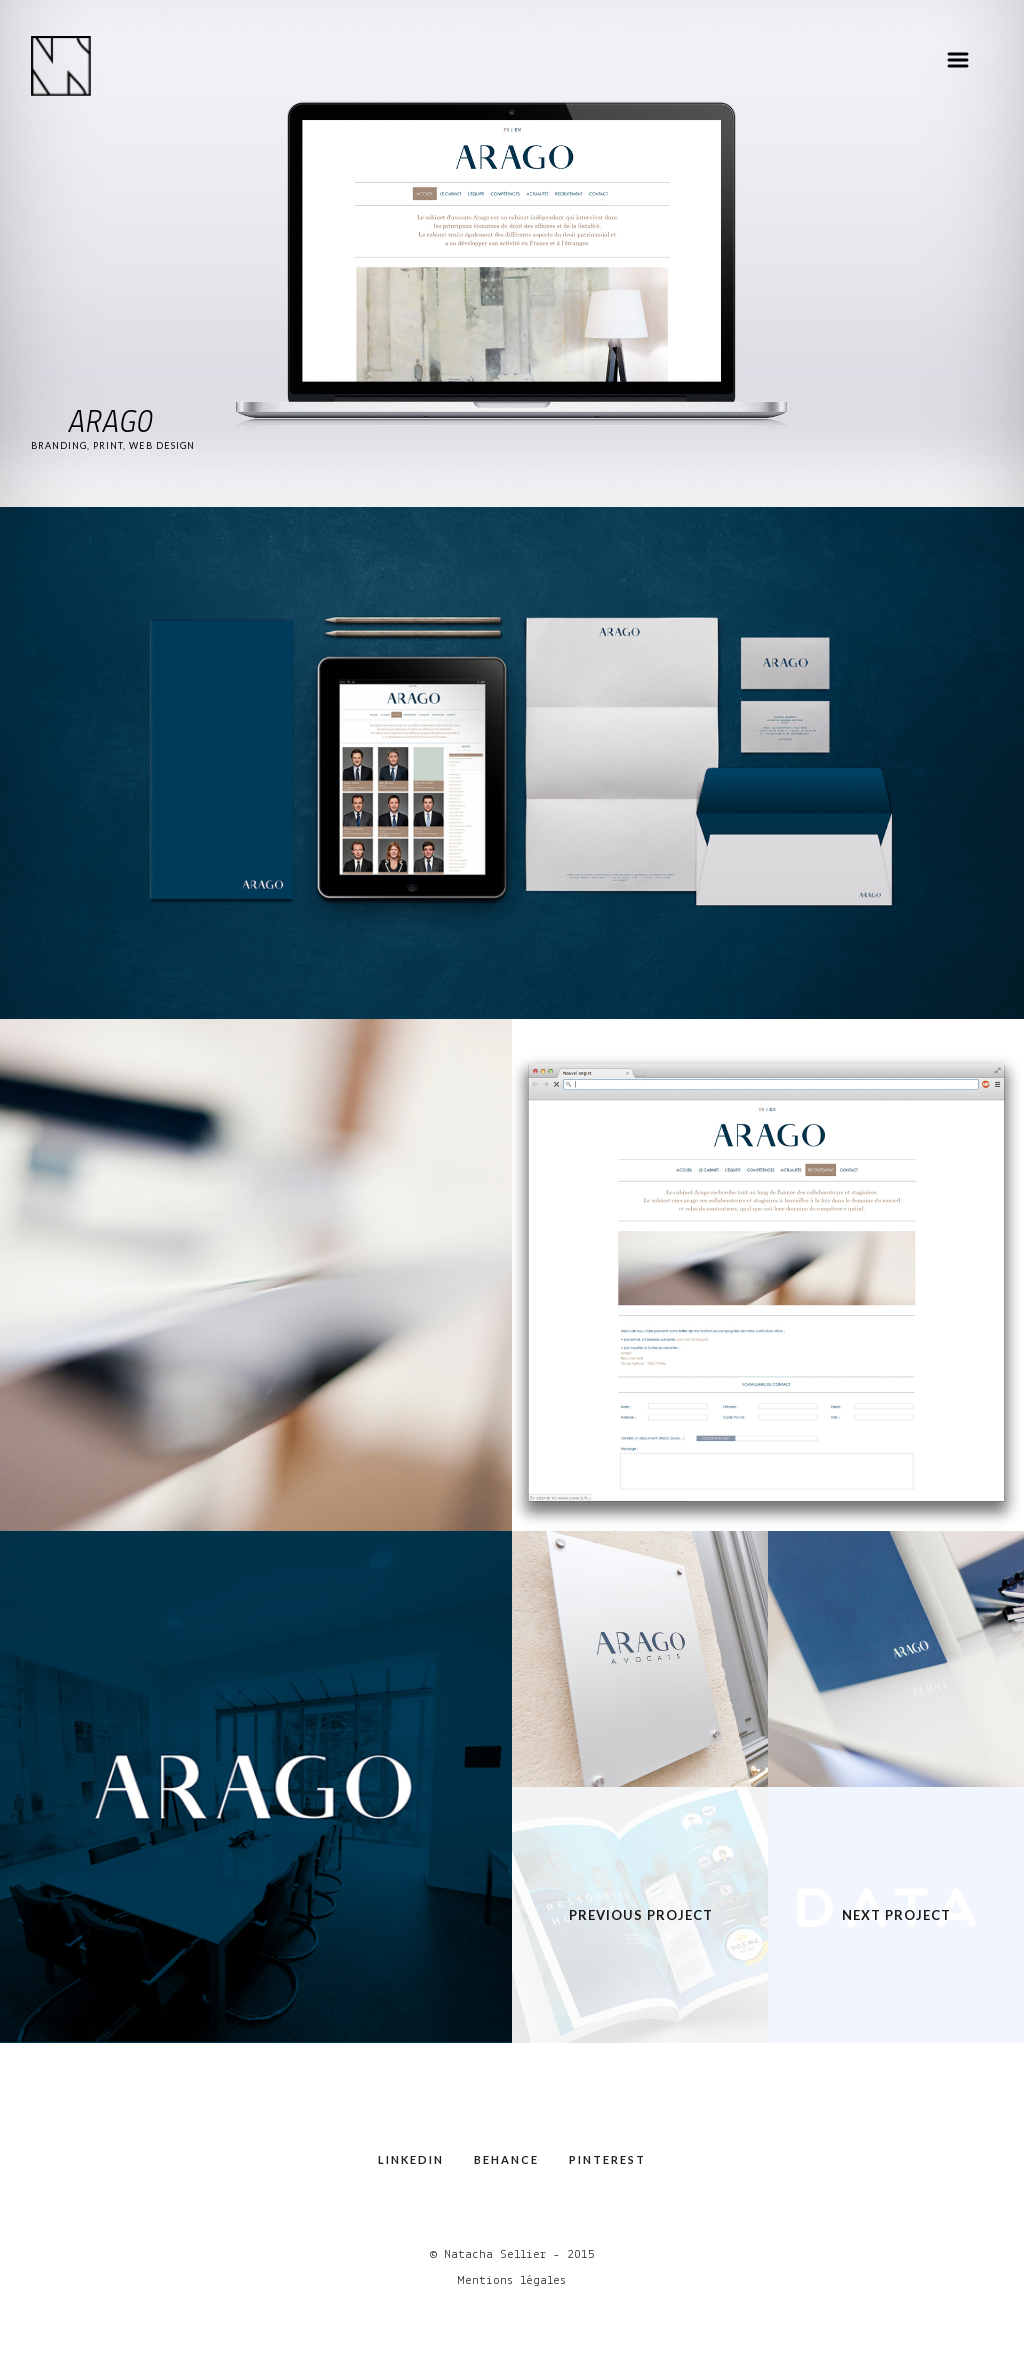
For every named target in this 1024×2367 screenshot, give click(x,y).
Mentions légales (512, 2280)
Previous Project (641, 1915)
